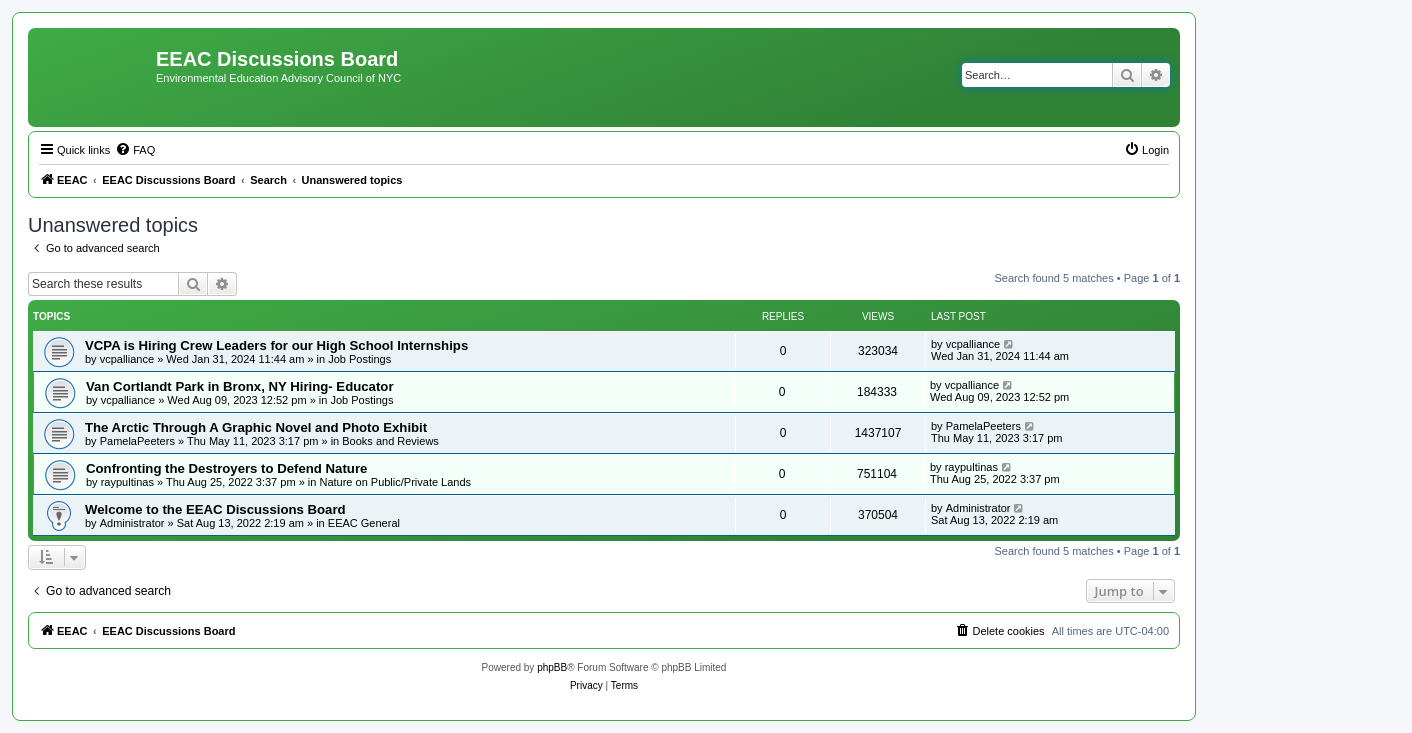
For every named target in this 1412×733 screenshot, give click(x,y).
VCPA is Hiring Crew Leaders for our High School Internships (276, 345)
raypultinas (127, 482)
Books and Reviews (390, 441)
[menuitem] (135, 150)
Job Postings (359, 359)
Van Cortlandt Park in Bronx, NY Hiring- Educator (240, 386)
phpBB (552, 667)
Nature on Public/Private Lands (395, 482)
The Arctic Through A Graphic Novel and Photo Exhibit (256, 427)
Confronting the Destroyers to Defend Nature (226, 468)
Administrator (132, 523)
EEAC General (364, 523)
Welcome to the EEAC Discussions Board (215, 509)
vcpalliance (127, 359)
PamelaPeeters (137, 441)
